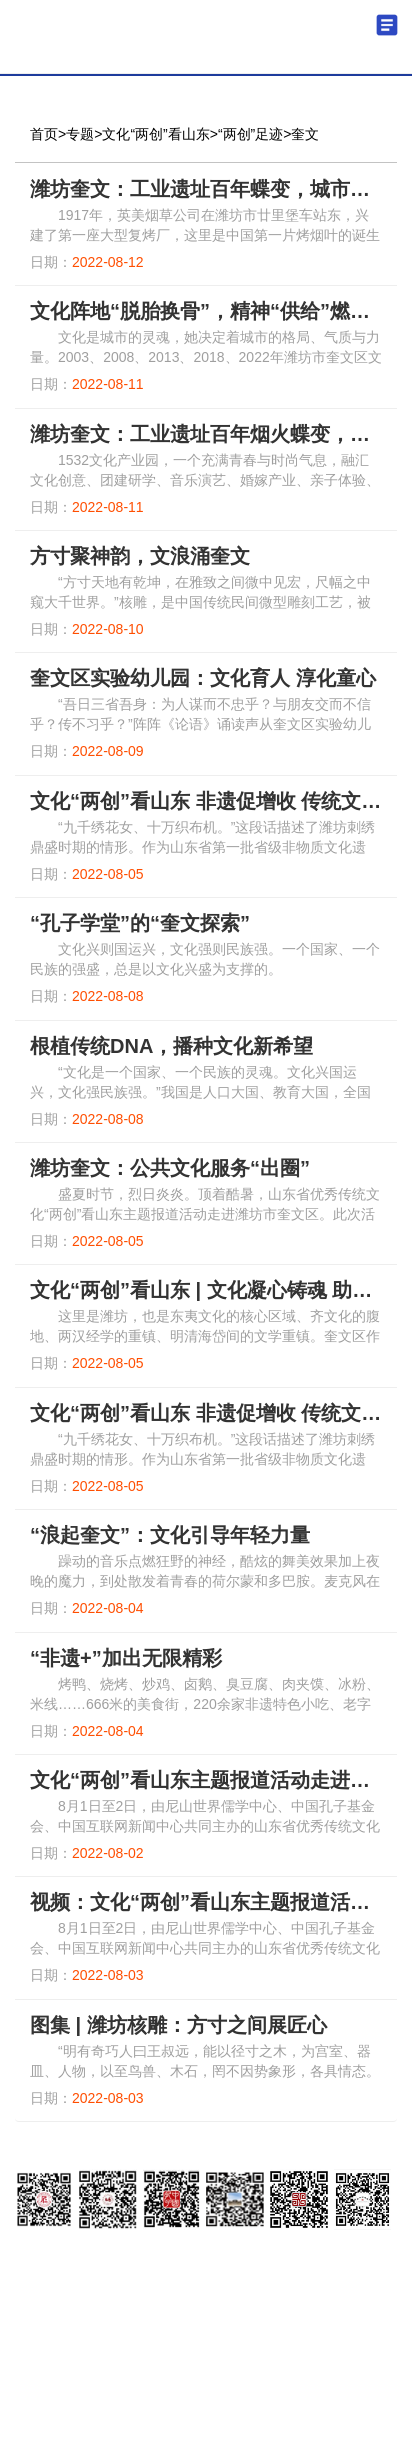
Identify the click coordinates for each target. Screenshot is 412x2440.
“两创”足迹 (250, 134)
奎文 (305, 134)
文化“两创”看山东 (155, 134)
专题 (80, 134)
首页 (44, 134)
